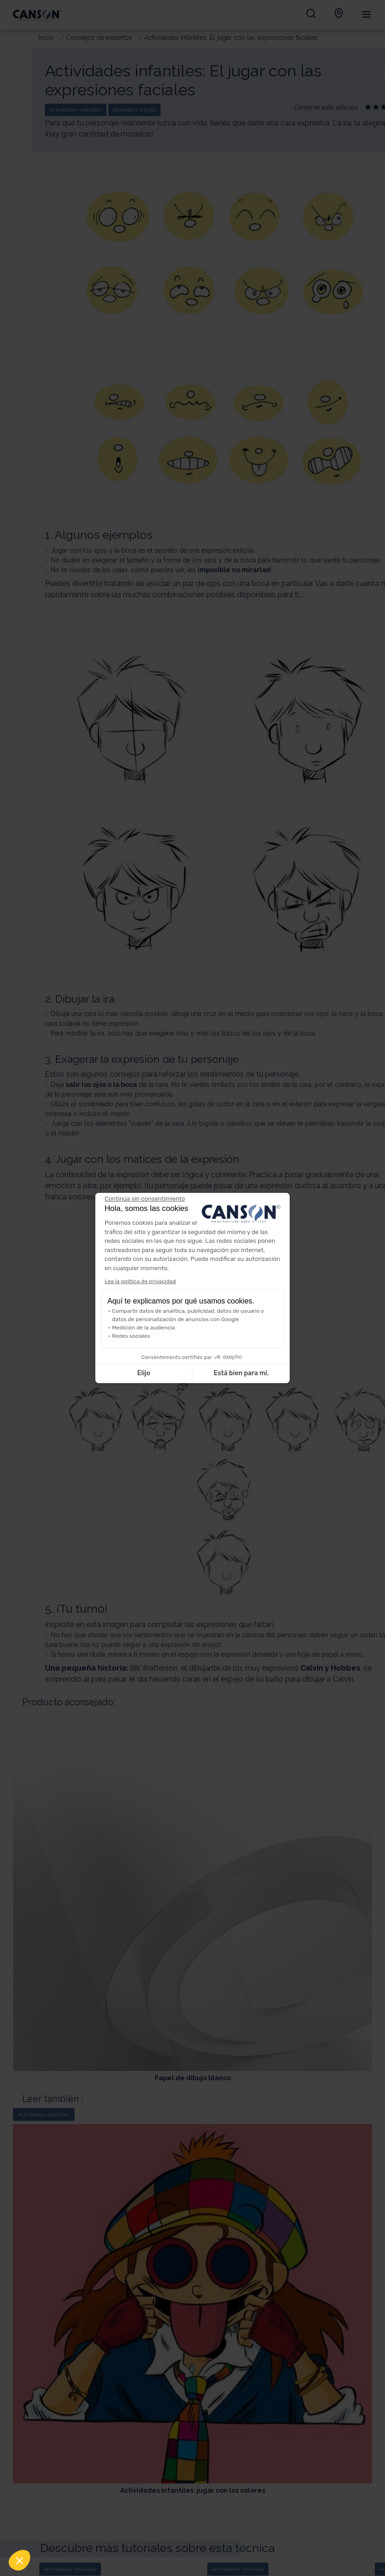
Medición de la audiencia (143, 1327)
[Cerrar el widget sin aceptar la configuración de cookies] (145, 1199)
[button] (19, 2560)
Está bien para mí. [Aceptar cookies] (241, 1373)
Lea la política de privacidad (140, 1281)
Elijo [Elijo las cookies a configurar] (143, 1373)
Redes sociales (131, 1336)
